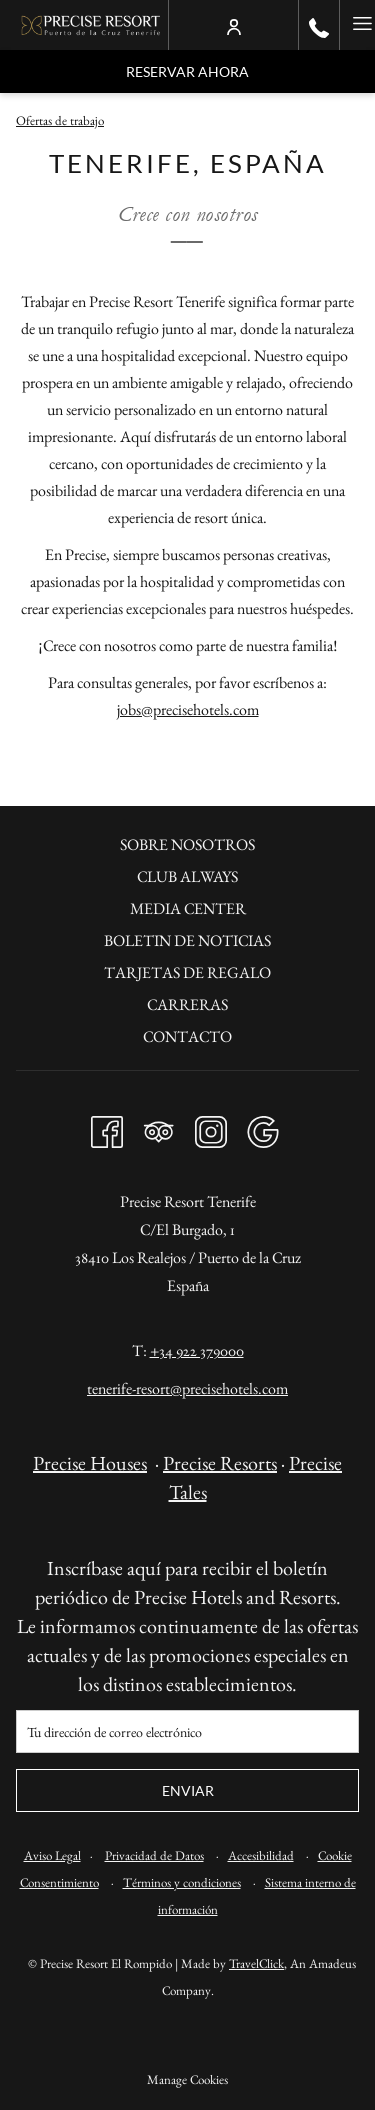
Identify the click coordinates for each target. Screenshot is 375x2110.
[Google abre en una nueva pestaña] (263, 1126)
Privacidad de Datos (154, 1855)
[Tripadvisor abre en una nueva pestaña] (159, 1126)
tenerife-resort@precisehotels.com (187, 1388)
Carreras (187, 1004)
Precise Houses (90, 1463)
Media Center (188, 908)
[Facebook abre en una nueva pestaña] (107, 1126)
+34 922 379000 (197, 1350)
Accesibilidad (261, 1855)
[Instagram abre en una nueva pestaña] (211, 1126)
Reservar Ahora (187, 71)
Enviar (188, 1790)
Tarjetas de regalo (187, 972)
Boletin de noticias (187, 940)
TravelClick (256, 1963)
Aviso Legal (52, 1855)
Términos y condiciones (182, 1882)
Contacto (187, 1036)
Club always (187, 876)
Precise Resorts (220, 1463)
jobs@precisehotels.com (188, 709)
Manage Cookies (187, 2079)
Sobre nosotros (187, 844)
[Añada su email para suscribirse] (187, 1731)
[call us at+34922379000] (319, 25)
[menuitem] (187, 847)
